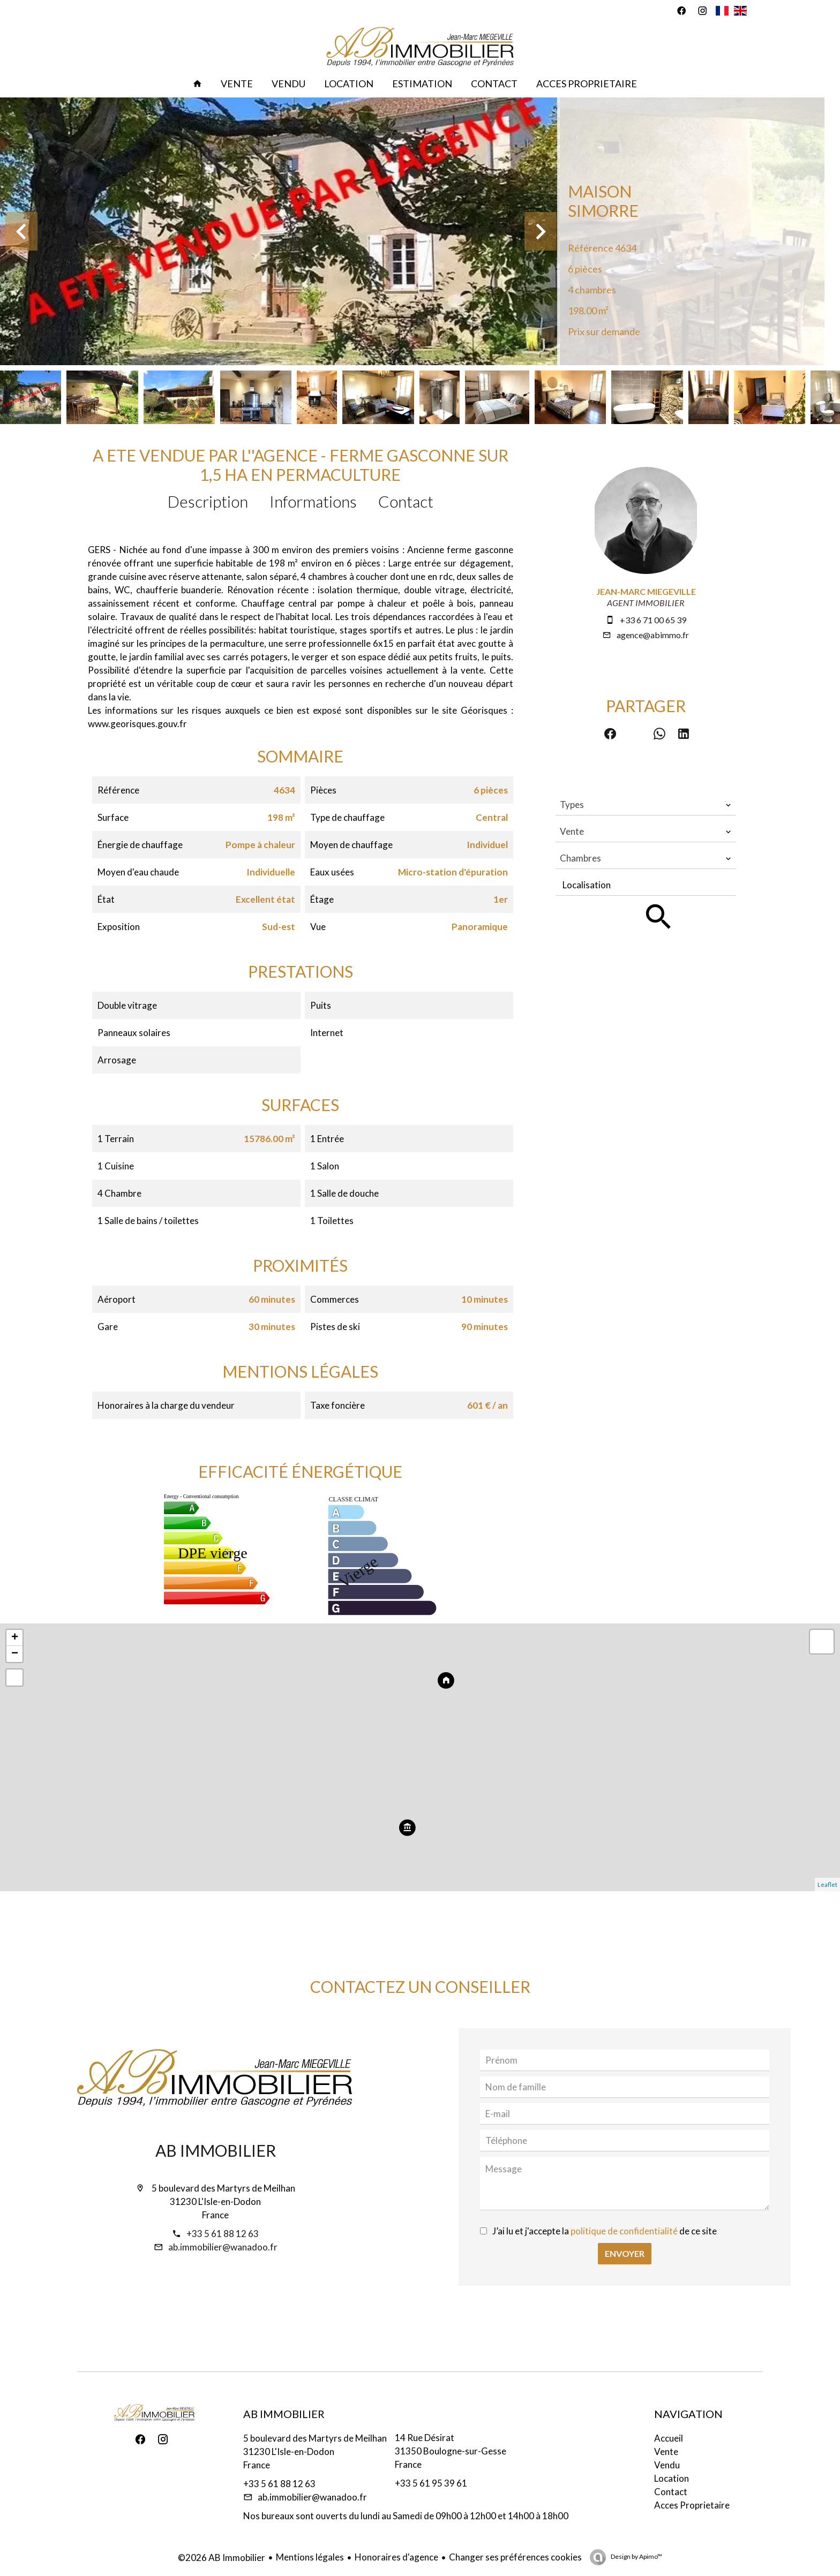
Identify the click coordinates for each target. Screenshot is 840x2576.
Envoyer (624, 2253)
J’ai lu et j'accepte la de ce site (604, 2231)
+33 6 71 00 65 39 (653, 620)
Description (208, 501)
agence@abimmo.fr (653, 635)
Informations (313, 501)
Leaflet (827, 1884)
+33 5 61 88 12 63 (222, 2233)
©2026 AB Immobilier (221, 2557)
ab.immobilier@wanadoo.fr (223, 2247)
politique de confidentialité (624, 2231)
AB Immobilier (215, 2150)
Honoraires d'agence (396, 2557)
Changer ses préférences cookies (515, 2557)
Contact (405, 501)
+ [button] (14, 1638)
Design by (636, 2556)
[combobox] (646, 804)
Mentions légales (310, 2557)
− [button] (14, 1654)
